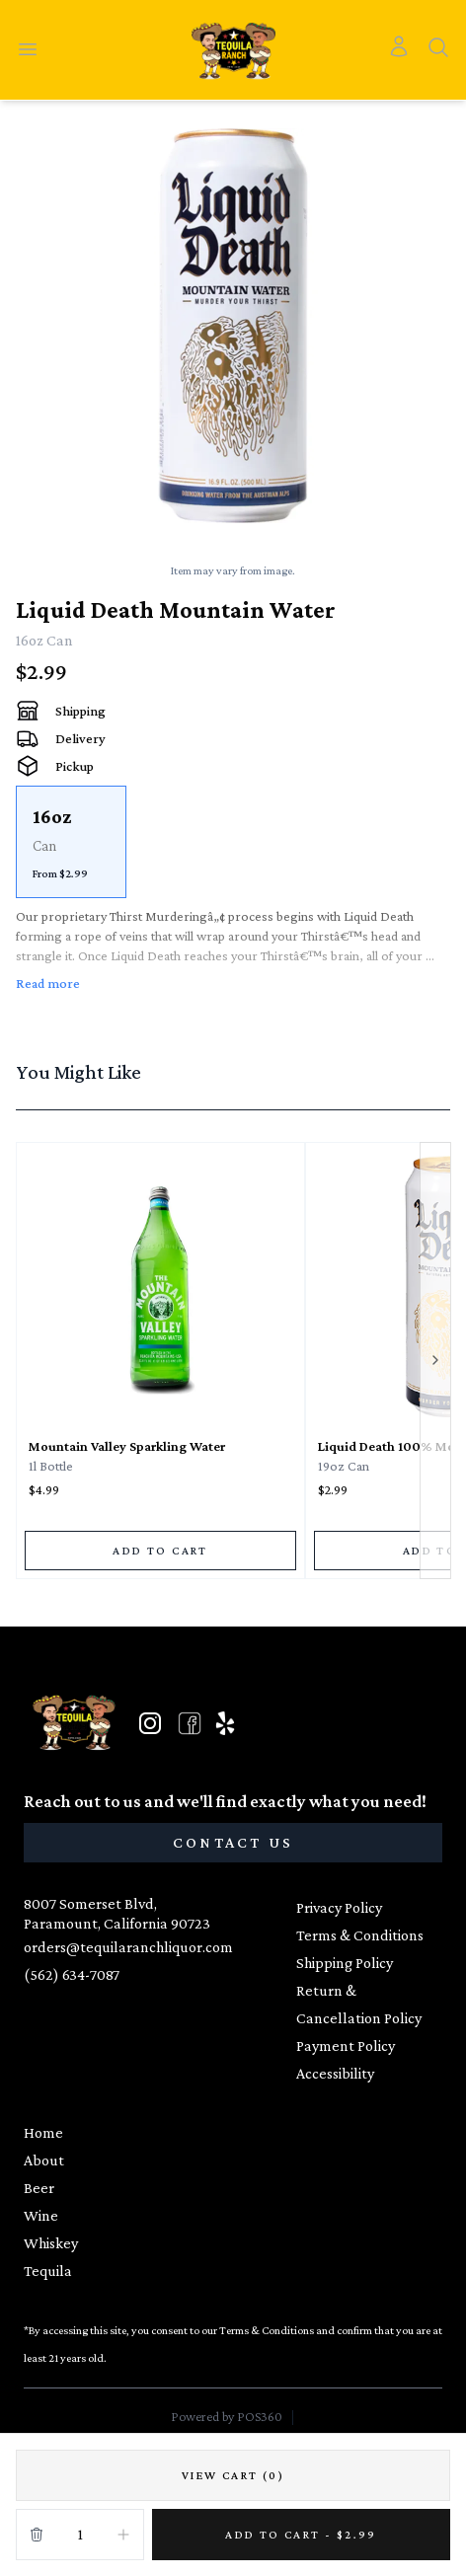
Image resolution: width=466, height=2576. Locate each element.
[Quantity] (80, 2534)
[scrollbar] (233, 842)
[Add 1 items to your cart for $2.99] (301, 2534)
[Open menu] (27, 50)
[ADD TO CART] (160, 1550)
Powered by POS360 (226, 2416)
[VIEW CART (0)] (233, 2475)
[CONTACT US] (233, 1842)
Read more (48, 983)
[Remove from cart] (36, 2534)
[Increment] (123, 2534)
